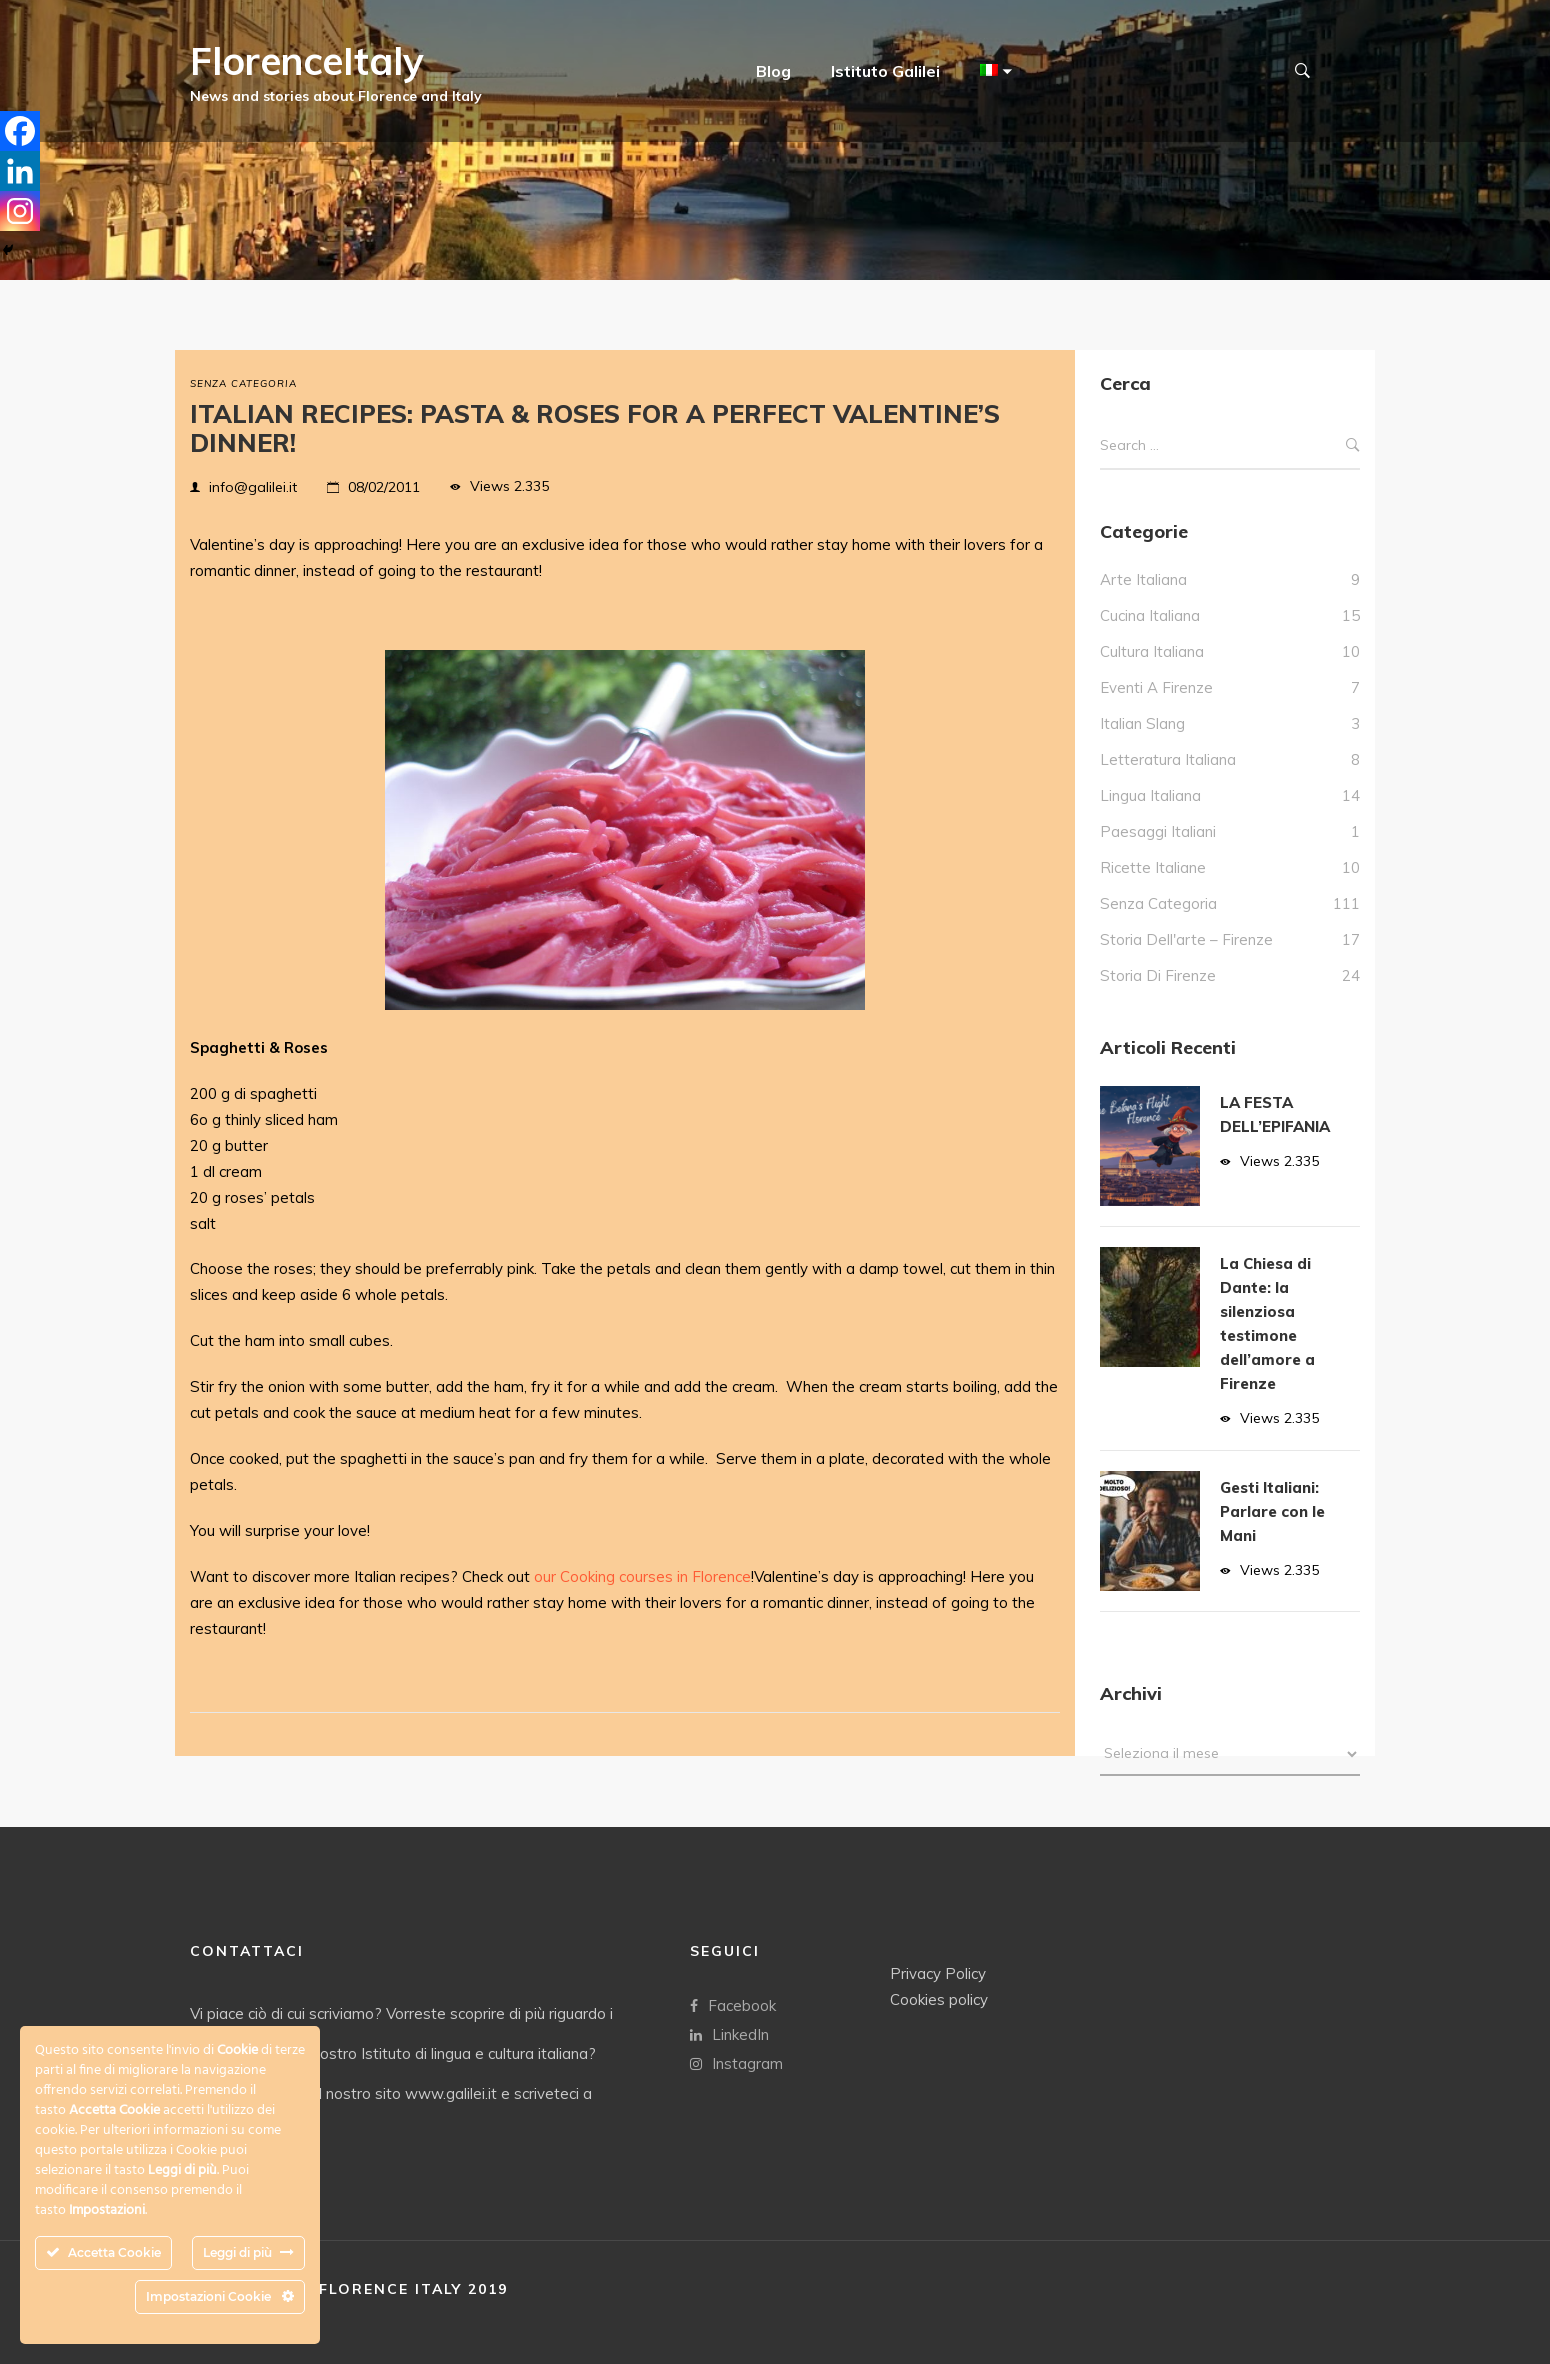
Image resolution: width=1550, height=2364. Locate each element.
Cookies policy (939, 1998)
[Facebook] (20, 131)
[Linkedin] (20, 171)
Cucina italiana (1150, 615)
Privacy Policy (938, 1972)
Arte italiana (1143, 579)
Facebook (733, 2004)
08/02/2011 (384, 487)
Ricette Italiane (1153, 867)
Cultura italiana (1152, 651)
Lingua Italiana (1150, 795)
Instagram (736, 2062)
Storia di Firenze (1158, 975)
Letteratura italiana (1168, 759)
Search (1353, 445)
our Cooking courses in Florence (642, 1576)
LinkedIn (729, 2033)
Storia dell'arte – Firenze (1186, 939)
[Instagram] (20, 211)
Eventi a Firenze (1156, 687)
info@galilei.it (253, 487)
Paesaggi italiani (1158, 831)
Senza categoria (243, 383)
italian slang (1142, 723)
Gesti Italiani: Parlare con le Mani (1272, 1511)
